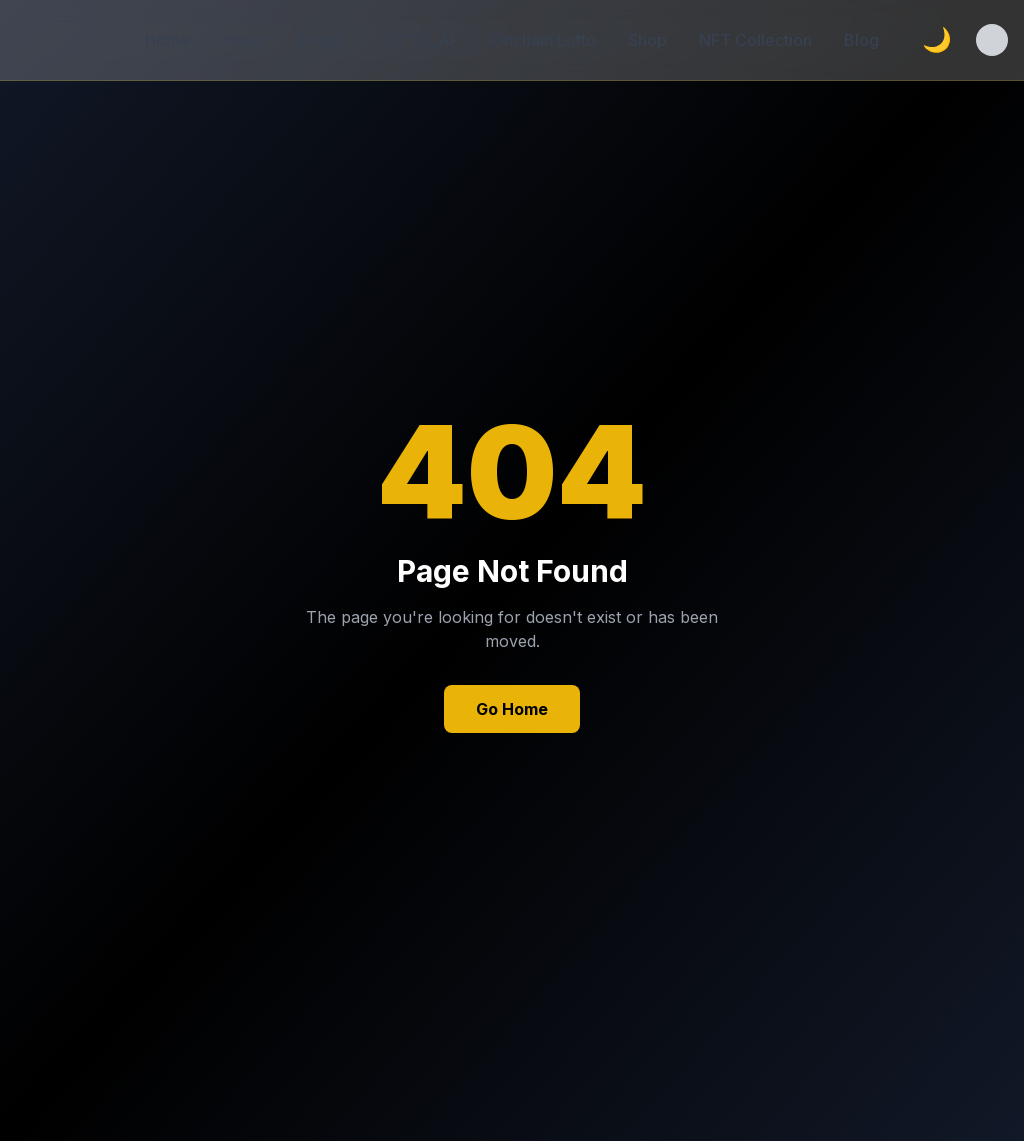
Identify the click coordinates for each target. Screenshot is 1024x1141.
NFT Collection (755, 40)
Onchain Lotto (543, 40)
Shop (647, 40)
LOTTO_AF (417, 40)
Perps (321, 40)
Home (167, 40)
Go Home (512, 709)
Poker (244, 40)
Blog (861, 40)
